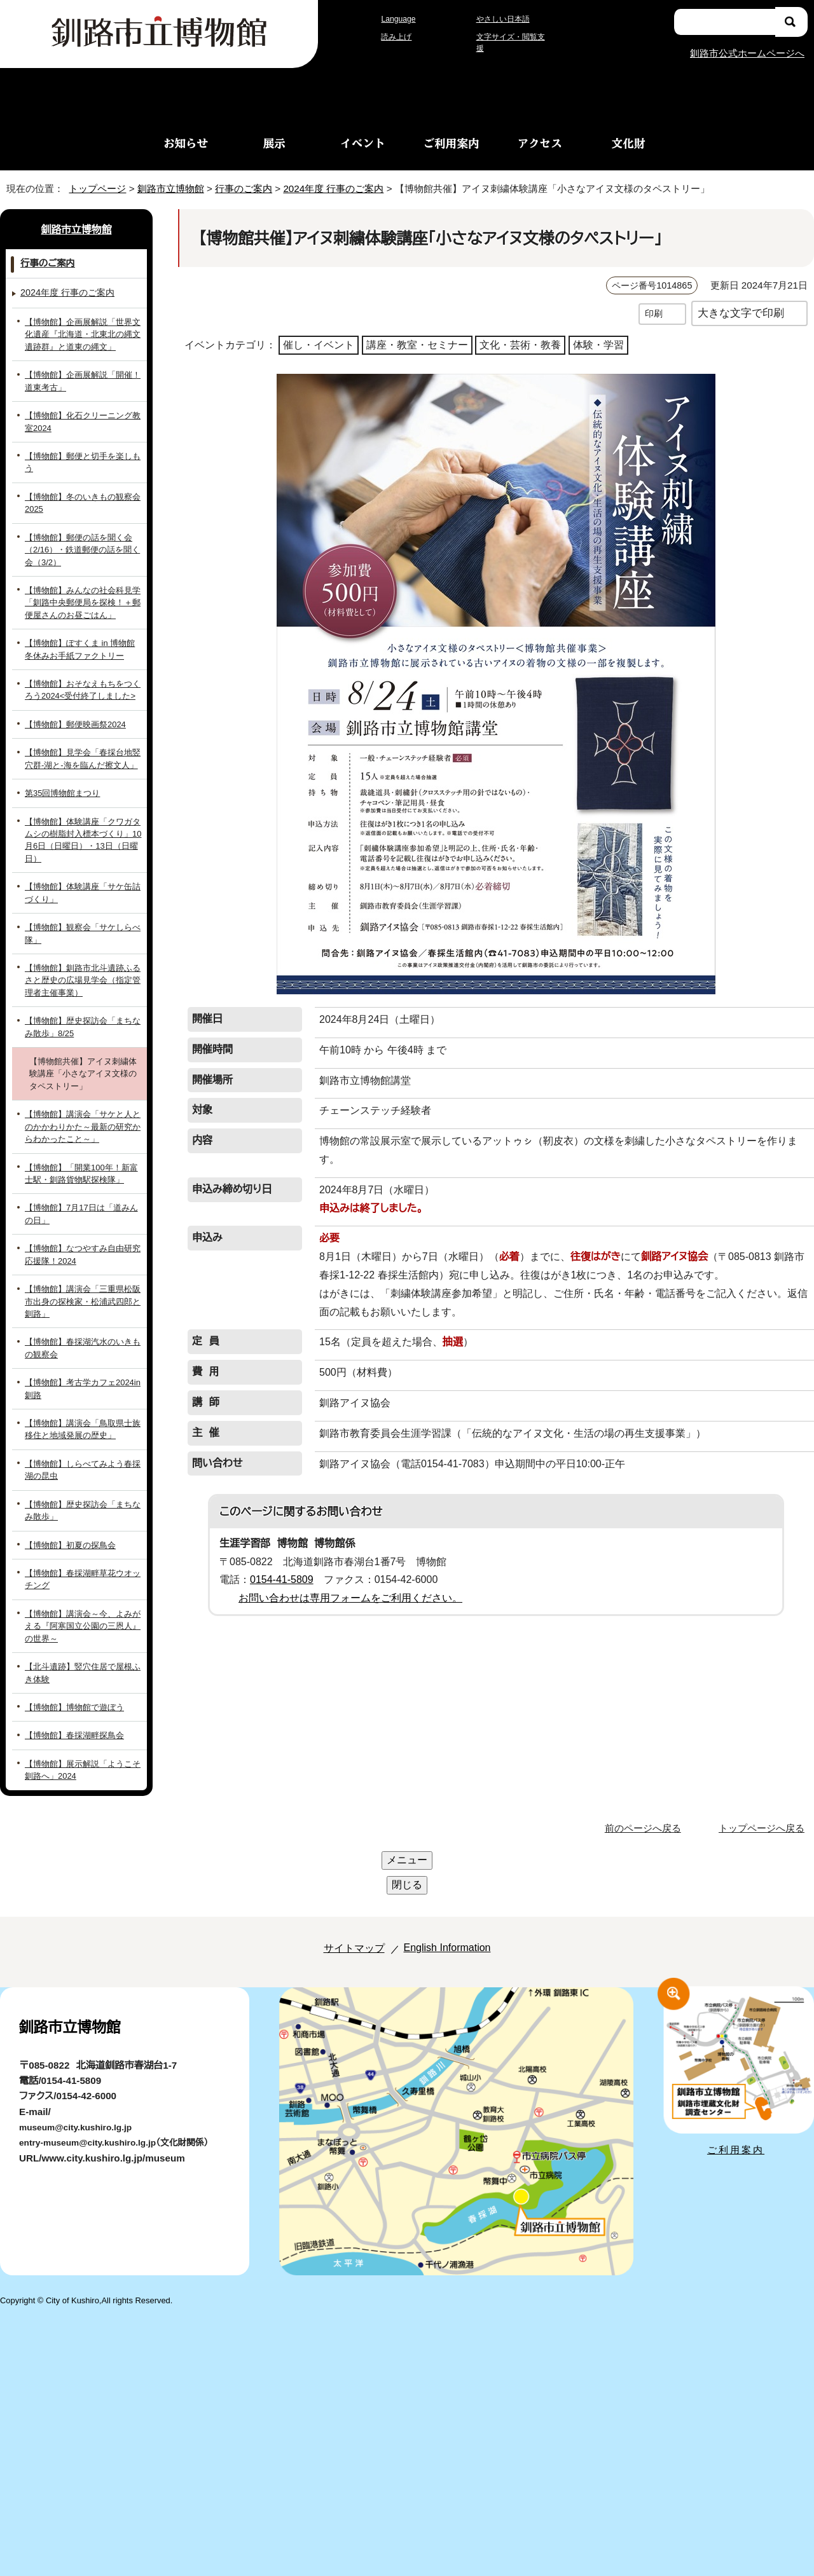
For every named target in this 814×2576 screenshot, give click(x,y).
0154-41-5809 (286, 1561)
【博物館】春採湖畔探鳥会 (70, 1686)
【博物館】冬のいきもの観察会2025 (78, 489)
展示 (274, 142)
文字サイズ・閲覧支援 (512, 42)
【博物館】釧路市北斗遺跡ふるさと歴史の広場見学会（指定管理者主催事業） (84, 942)
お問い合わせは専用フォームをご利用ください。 (345, 1579)
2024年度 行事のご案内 (341, 188)
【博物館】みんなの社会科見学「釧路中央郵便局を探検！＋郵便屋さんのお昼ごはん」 (84, 589)
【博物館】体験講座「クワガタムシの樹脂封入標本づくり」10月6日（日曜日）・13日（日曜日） (83, 820)
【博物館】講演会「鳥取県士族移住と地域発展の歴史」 (84, 1379)
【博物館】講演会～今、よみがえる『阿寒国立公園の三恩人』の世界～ (84, 1576)
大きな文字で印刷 (741, 312)
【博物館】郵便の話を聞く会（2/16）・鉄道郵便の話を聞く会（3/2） (81, 536)
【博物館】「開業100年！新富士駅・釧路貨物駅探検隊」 (80, 1135)
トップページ (92, 188)
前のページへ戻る (646, 1778)
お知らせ (185, 142)
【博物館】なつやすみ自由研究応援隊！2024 (82, 1217)
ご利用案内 (451, 142)
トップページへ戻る (763, 1778)
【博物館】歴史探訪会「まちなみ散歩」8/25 (83, 989)
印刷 (654, 313)
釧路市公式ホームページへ (746, 52)
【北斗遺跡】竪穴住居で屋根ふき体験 (82, 1622)
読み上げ (397, 42)
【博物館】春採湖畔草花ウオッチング (81, 1529)
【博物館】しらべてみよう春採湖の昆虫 (81, 1419)
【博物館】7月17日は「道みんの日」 (80, 1176)
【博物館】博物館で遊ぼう (69, 1657)
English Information (443, 1848)
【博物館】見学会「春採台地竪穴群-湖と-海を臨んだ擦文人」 (80, 746)
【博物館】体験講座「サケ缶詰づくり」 (83, 867)
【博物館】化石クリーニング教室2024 (80, 421)
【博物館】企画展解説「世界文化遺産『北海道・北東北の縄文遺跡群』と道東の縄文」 (84, 333)
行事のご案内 (243, 188)
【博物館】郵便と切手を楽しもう (81, 455)
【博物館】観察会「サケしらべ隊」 (80, 902)
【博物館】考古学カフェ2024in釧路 (84, 1339)
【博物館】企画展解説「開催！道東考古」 (84, 380)
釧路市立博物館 (167, 188)
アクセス (540, 142)
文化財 (628, 142)
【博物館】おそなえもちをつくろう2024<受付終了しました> (84, 677)
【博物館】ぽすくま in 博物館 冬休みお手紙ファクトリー (80, 636)
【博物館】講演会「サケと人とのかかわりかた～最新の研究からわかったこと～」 (83, 1089)
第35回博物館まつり (63, 780)
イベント (362, 142)
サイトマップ (340, 1848)
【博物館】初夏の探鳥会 (66, 1495)
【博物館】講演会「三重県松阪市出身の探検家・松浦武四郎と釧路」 (84, 1257)
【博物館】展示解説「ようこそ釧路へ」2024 (83, 1719)
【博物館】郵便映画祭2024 (73, 711)
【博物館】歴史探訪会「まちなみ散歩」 (83, 1460)
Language (402, 25)
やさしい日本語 (502, 25)
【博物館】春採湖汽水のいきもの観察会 (82, 1298)
